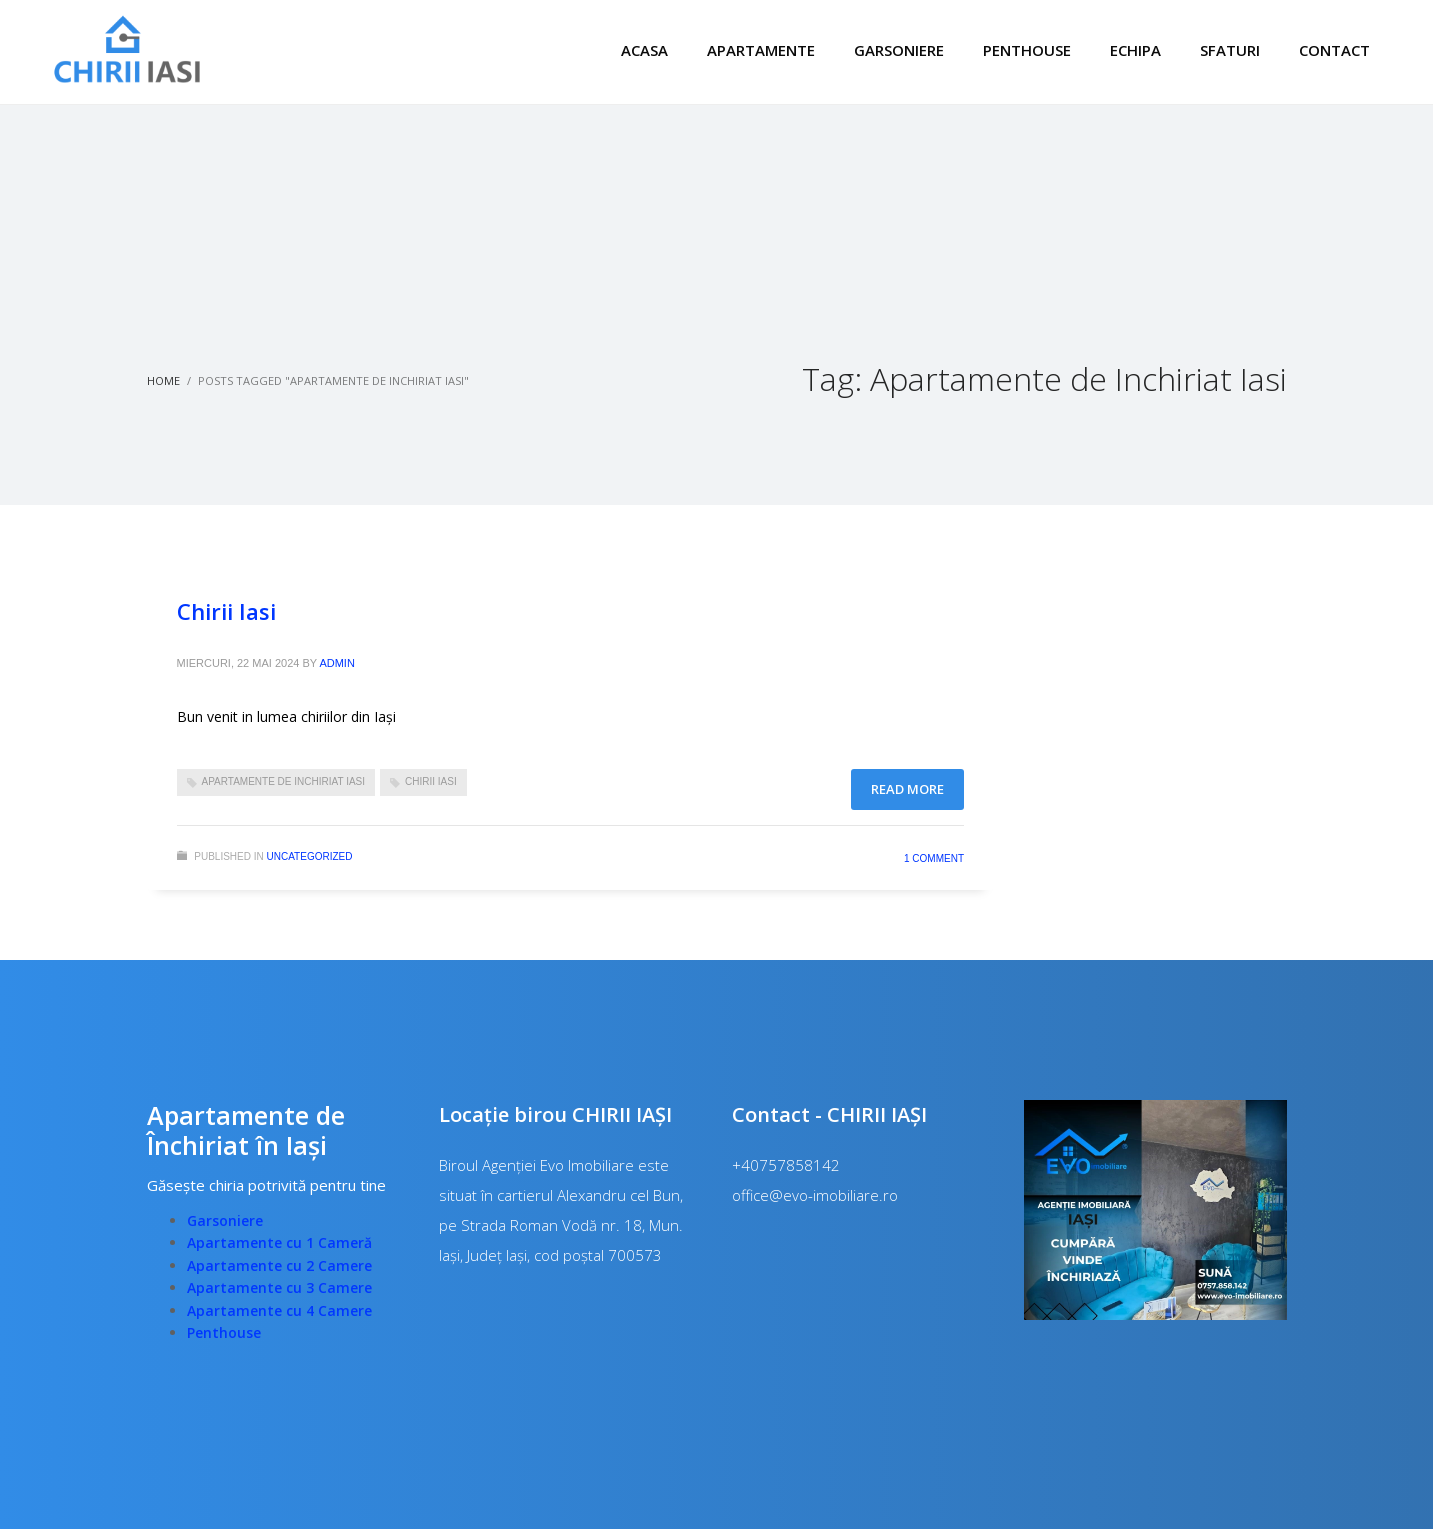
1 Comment (934, 858)
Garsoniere (225, 1220)
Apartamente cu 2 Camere (279, 1265)
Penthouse (224, 1332)
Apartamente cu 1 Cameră (279, 1242)
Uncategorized (310, 856)
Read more (907, 789)
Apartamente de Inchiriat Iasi (284, 781)
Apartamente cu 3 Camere (279, 1287)
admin (336, 663)
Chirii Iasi (226, 611)
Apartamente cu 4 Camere (279, 1310)
